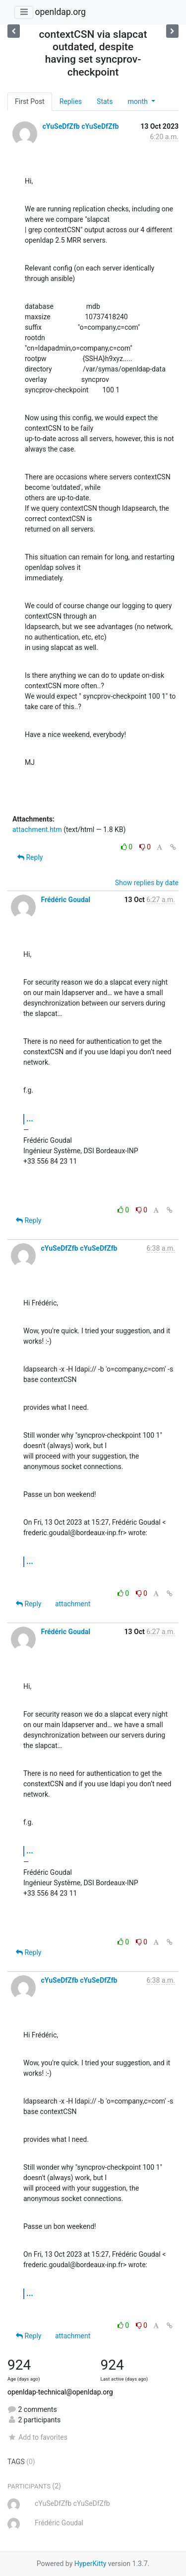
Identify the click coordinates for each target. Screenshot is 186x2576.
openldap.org (60, 12)
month (138, 101)
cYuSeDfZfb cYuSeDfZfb (80, 126)
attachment (72, 1604)
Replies (71, 101)
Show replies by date (147, 883)
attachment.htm (37, 829)
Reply (30, 857)
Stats (105, 101)
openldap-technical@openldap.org (60, 2392)
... (29, 1118)
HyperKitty (90, 2564)
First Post (30, 101)
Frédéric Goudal (65, 900)
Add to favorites (37, 2437)
